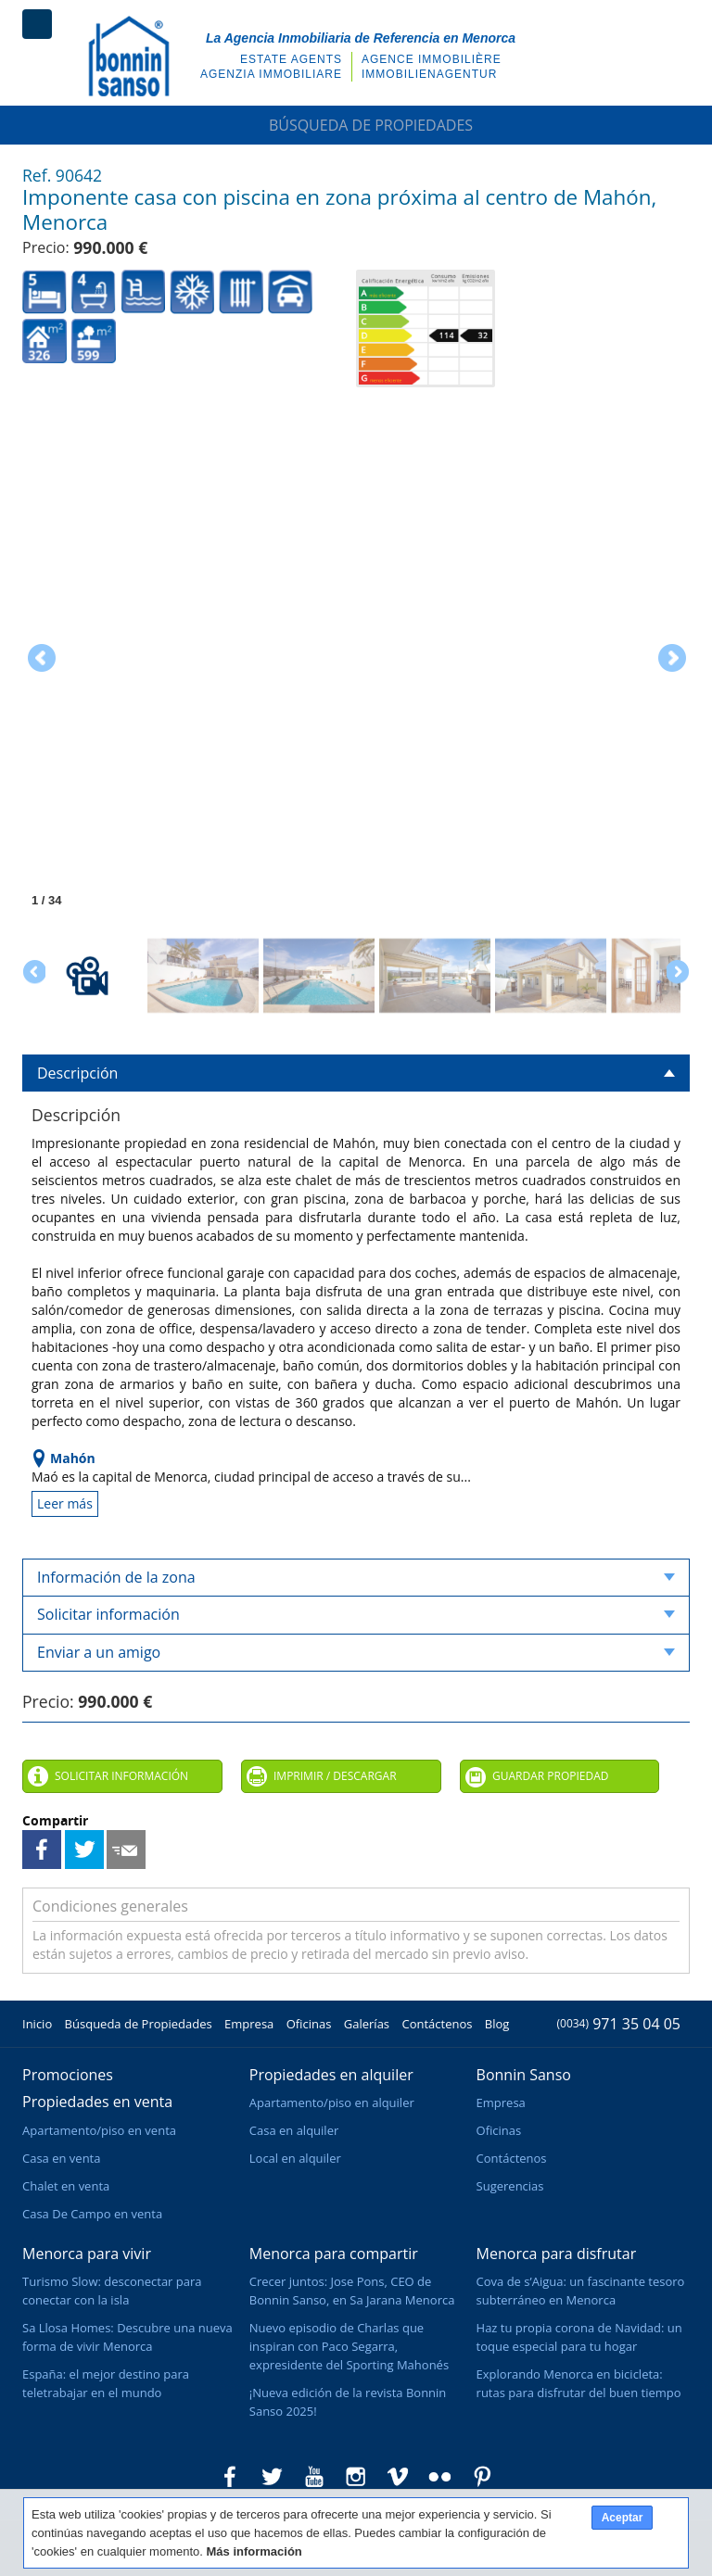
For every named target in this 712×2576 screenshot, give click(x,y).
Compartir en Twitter (84, 1849)
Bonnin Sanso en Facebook (229, 2476)
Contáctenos (436, 2023)
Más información (254, 2551)
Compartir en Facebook (41, 1849)
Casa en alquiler (293, 2130)
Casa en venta (61, 2158)
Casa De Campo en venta (92, 2213)
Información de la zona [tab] (356, 1577)
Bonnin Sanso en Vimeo (397, 2476)
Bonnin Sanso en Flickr (440, 2476)
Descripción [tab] (356, 1073)
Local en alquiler (295, 2158)
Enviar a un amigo (126, 1849)
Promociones (67, 2075)
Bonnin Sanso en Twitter (271, 2476)
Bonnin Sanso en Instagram (356, 2476)
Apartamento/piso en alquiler (331, 2102)
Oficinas (309, 2023)
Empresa (248, 2023)
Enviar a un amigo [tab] (356, 1652)
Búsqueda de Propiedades (356, 125)
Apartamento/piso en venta (99, 2130)
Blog (497, 2023)
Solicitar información (121, 1776)
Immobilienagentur (429, 74)
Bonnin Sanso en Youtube (314, 2476)
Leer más (65, 1503)
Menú (37, 24)
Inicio (37, 2023)
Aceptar (622, 2517)
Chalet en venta (65, 2186)
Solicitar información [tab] (356, 1614)
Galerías (366, 2023)
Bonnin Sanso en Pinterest (482, 2476)
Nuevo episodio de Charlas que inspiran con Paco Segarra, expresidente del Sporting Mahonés (349, 2346)
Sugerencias (510, 2186)
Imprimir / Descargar (335, 1776)
